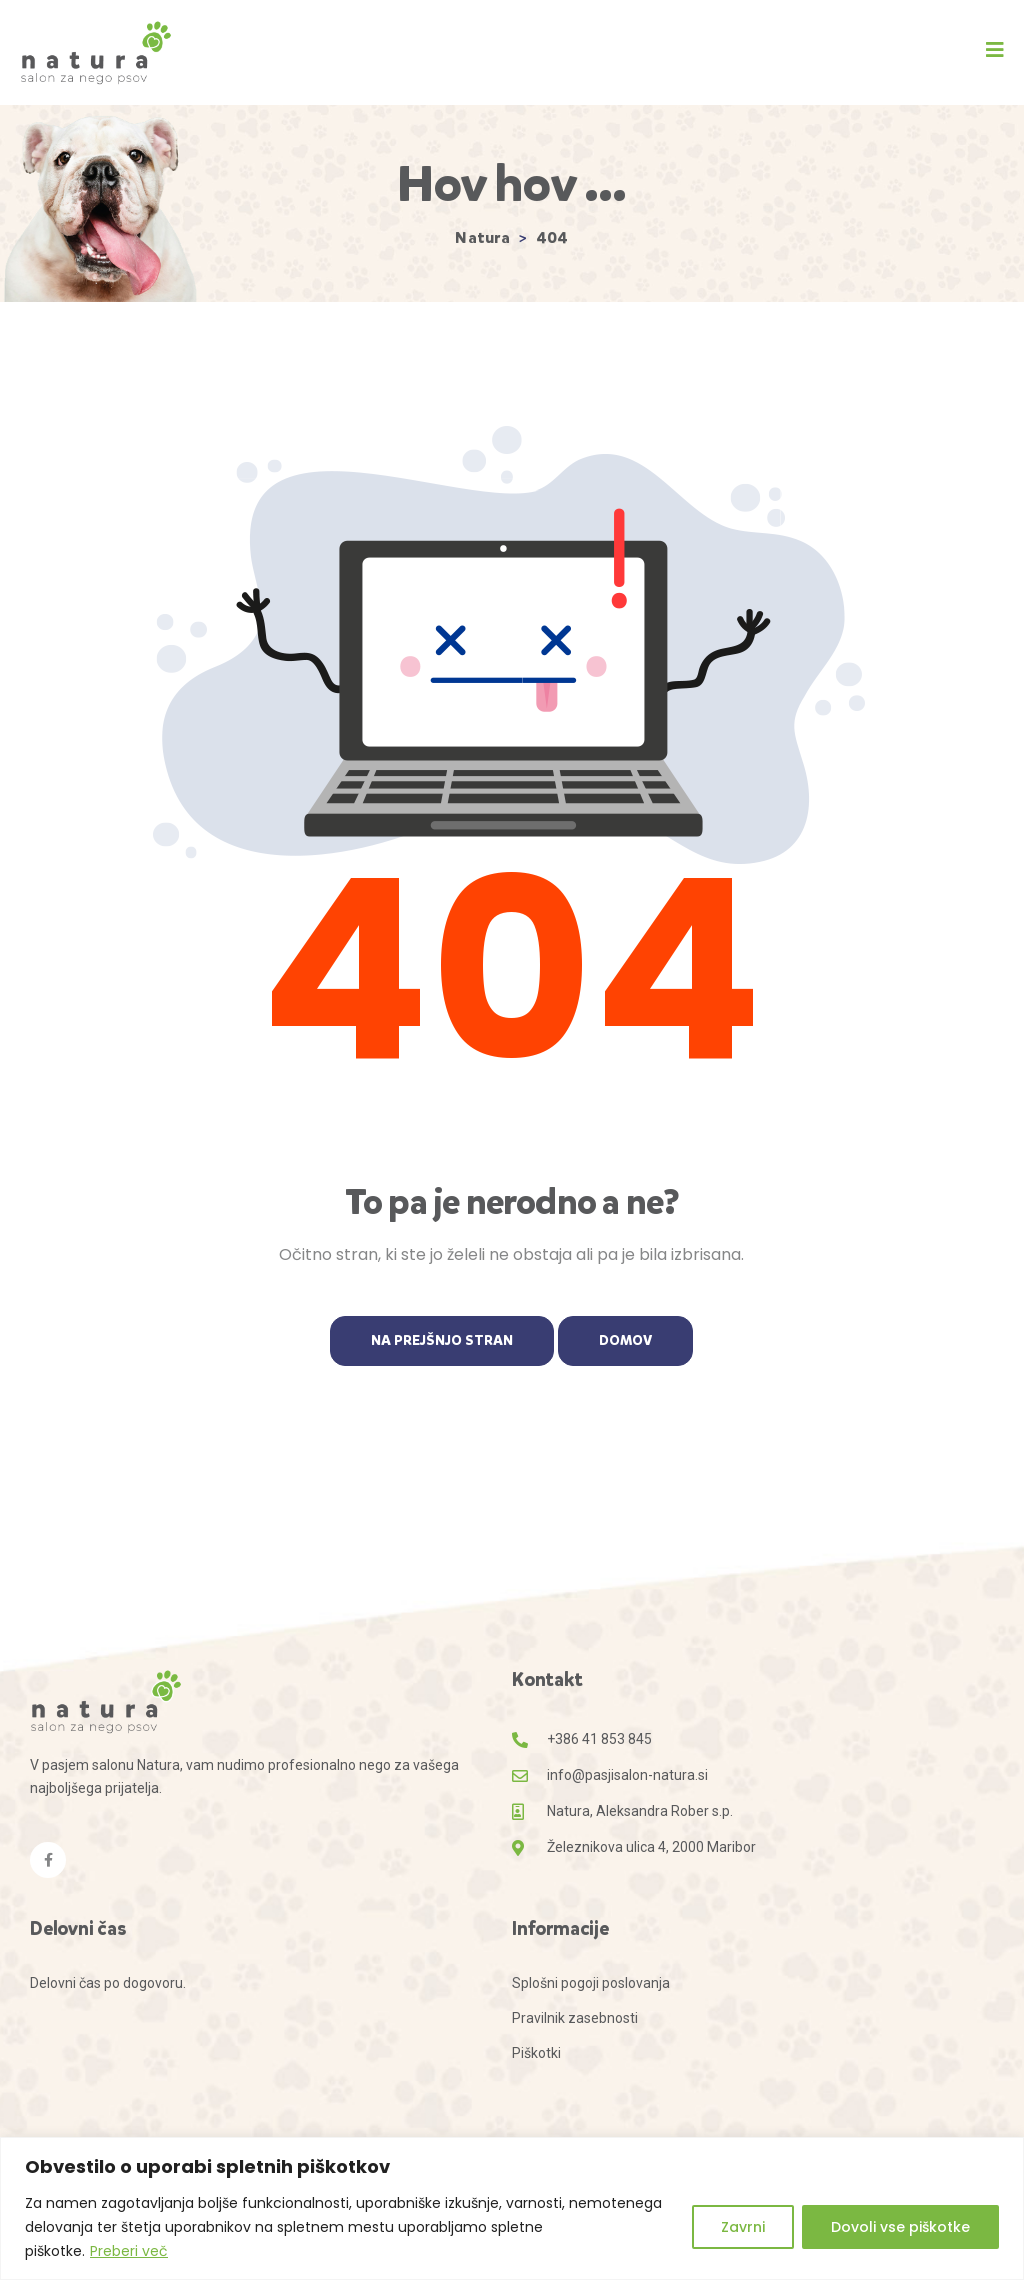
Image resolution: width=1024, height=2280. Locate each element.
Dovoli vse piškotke (900, 2227)
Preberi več (129, 2251)
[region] (512, 2208)
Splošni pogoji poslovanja (591, 1983)
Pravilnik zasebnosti (575, 2018)
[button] (995, 50)
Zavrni (743, 2227)
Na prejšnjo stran (442, 1340)
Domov (625, 1340)
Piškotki (536, 2053)
